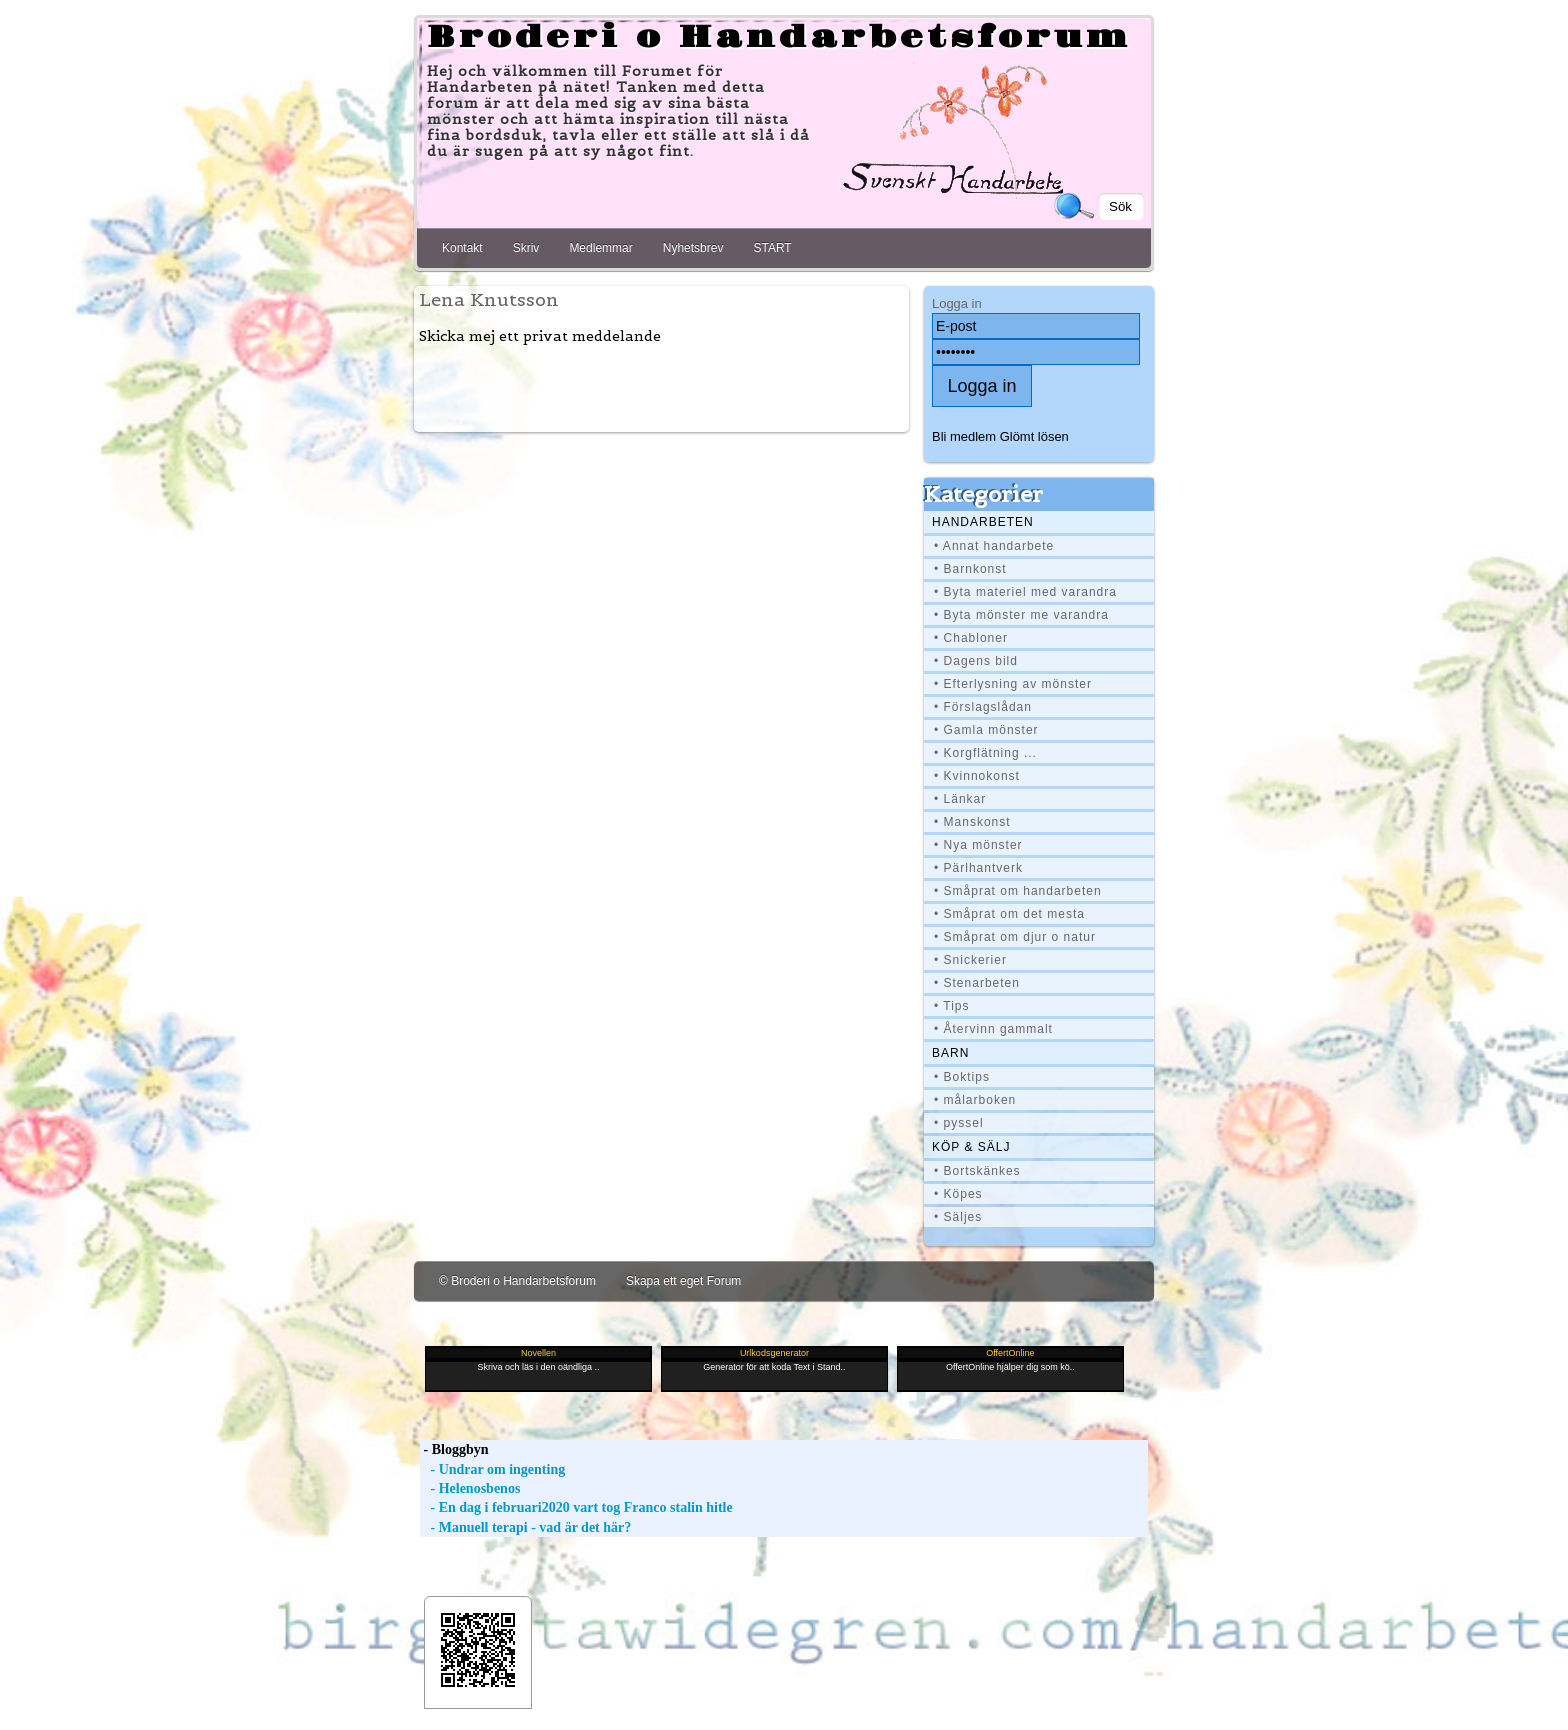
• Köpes (958, 1194)
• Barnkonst (970, 569)
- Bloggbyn (454, 1449)
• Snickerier (970, 960)
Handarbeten (983, 522)
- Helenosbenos (470, 1488)
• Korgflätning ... (985, 753)
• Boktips (962, 1077)
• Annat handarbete (994, 546)
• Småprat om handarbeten (1018, 891)
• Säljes (958, 1217)
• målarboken (975, 1100)
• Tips (952, 1006)
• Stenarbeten (977, 983)
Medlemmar (600, 248)
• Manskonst (972, 822)
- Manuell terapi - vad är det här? (525, 1527)
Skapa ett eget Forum (683, 1281)
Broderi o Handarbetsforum (779, 38)
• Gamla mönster (986, 730)
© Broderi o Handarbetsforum (517, 1281)
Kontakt (462, 248)
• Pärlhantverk (978, 868)
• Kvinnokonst (977, 776)
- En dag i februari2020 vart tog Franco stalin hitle (576, 1507)
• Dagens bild (976, 661)
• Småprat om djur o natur (1015, 937)
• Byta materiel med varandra (1025, 592)
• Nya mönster (978, 845)
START (772, 248)
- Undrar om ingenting (492, 1469)
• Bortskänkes (977, 1171)
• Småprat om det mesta (1009, 914)
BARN (950, 1053)
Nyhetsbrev (693, 248)
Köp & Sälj (971, 1147)
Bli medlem (964, 436)
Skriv (526, 248)
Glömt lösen (1034, 436)
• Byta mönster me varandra (1021, 615)
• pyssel (959, 1123)
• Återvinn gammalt (993, 1029)
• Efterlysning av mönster (1013, 684)
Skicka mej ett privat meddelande (540, 336)
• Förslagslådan (983, 707)
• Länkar (960, 799)
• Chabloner (971, 638)
